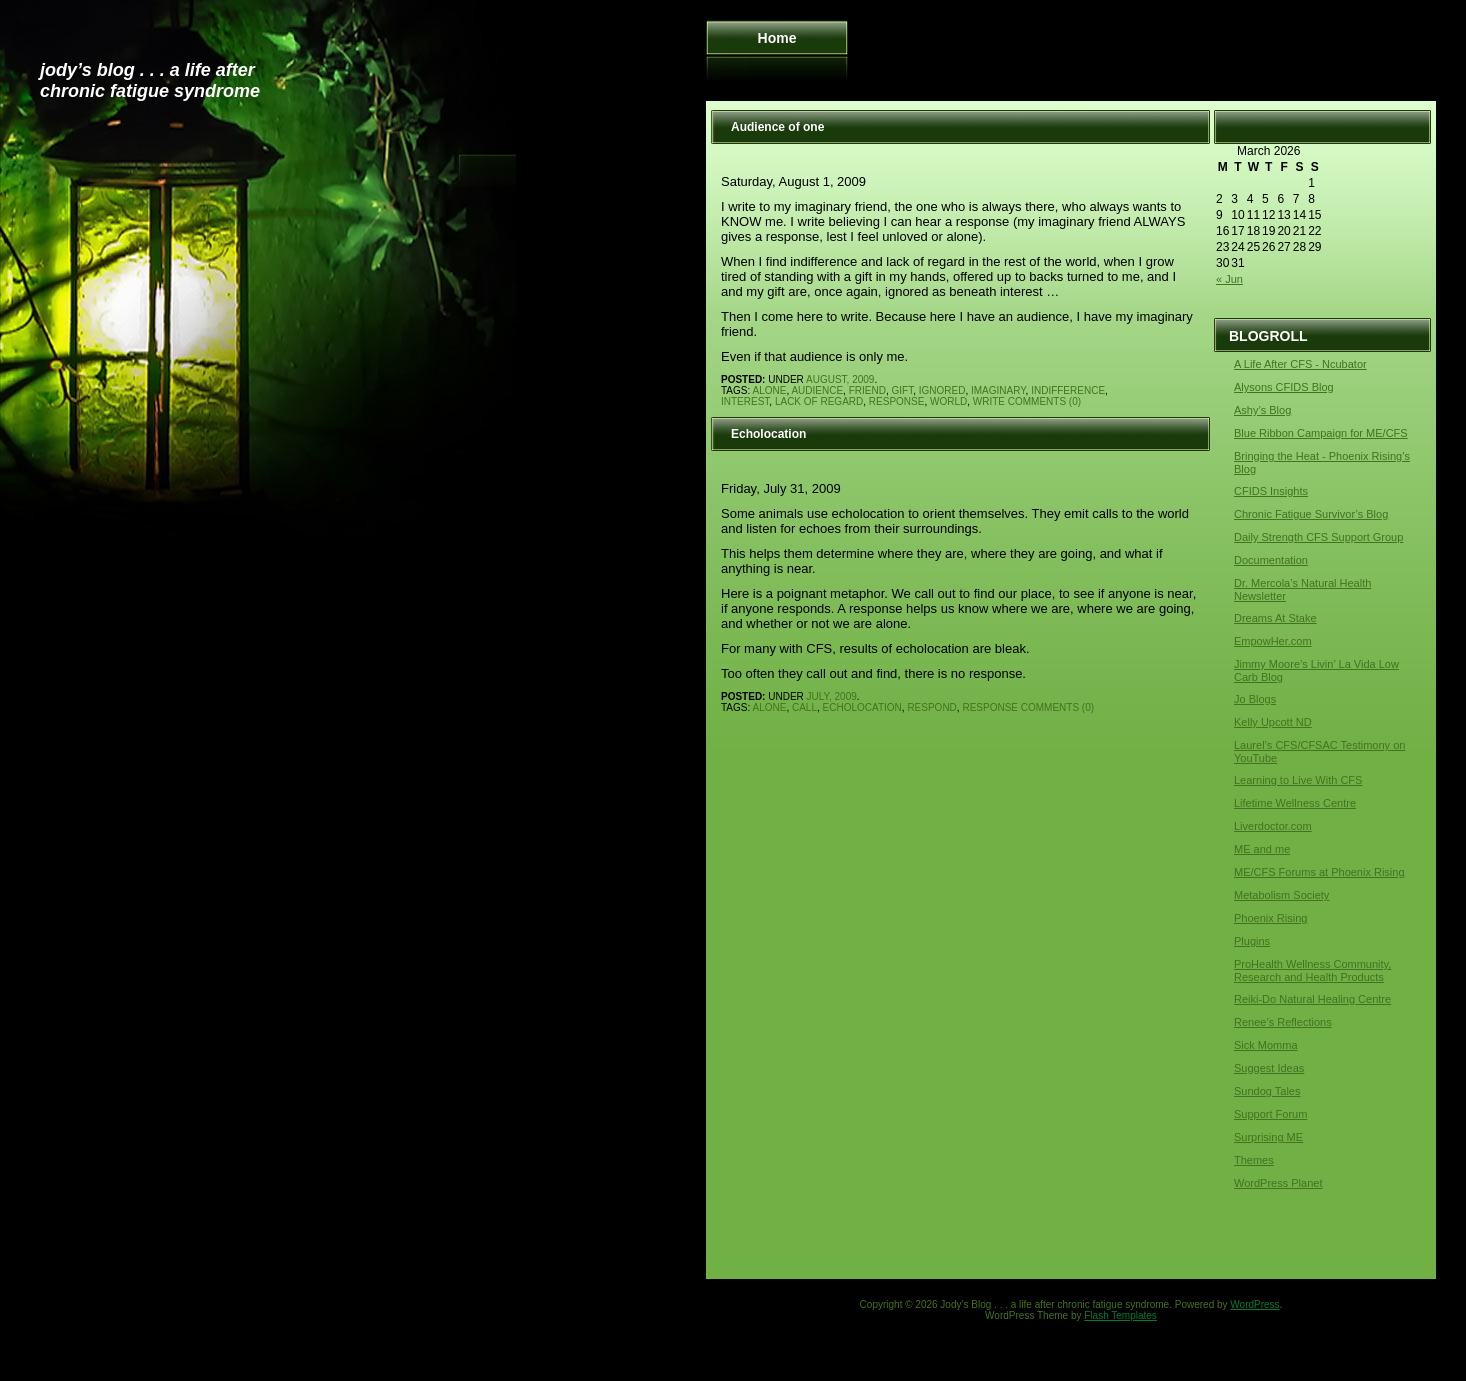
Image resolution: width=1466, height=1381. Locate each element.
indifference (1068, 390)
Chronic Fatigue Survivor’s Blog (1311, 514)
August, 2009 (840, 379)
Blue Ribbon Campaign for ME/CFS (1321, 433)
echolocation (862, 707)
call (804, 707)
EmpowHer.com (1273, 641)
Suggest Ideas (1269, 1068)
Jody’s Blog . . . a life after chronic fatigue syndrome (150, 80)
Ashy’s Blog (1262, 410)
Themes (1254, 1160)
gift (902, 390)
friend (867, 390)
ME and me (1262, 849)
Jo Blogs (1255, 699)
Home (777, 38)
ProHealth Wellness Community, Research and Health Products (1312, 970)
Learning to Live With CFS (1298, 780)
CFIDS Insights (1271, 491)
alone (770, 390)
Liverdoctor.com (1273, 826)
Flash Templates (1120, 1315)
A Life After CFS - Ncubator (1300, 364)
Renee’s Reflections (1283, 1022)
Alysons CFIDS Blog (1284, 387)
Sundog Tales (1267, 1091)
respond (931, 707)
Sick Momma (1266, 1045)
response (897, 401)
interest (745, 401)
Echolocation (768, 434)
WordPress (1254, 1304)
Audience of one (777, 127)
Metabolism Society (1281, 895)
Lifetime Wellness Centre (1295, 803)
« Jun (1229, 279)
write (989, 401)
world (948, 401)
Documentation (1271, 560)
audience (817, 390)
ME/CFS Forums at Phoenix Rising (1319, 872)
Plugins (1252, 941)
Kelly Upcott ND (1273, 722)
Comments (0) (1044, 401)
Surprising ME (1268, 1137)
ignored (942, 390)
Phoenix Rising (1270, 918)
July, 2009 (832, 696)
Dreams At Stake (1275, 618)
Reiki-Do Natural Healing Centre (1312, 999)
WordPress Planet (1278, 1183)
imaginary (998, 390)
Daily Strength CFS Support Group (1318, 537)
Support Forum (1270, 1114)
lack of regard (819, 401)
